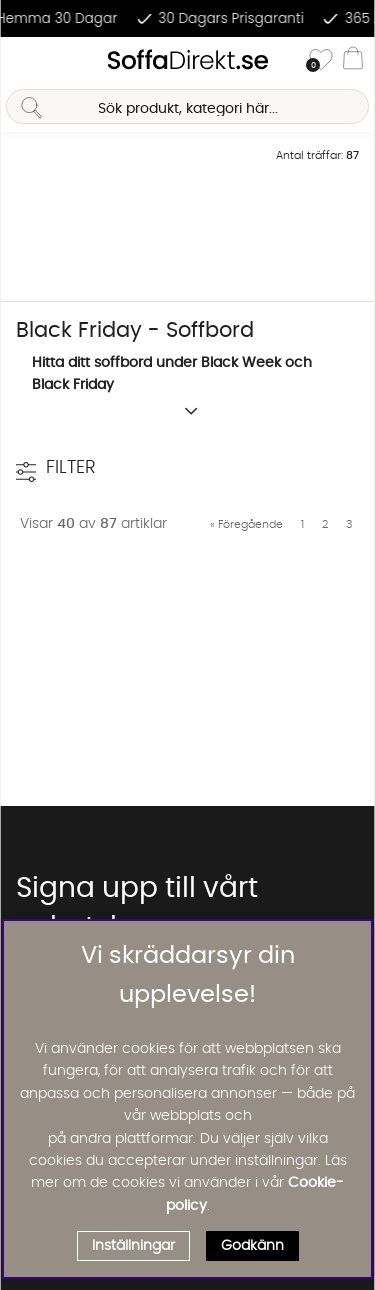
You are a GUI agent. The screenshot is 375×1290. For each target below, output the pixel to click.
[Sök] (187, 106)
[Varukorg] (353, 61)
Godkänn (252, 1246)
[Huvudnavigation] (23, 61)
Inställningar (133, 1246)
